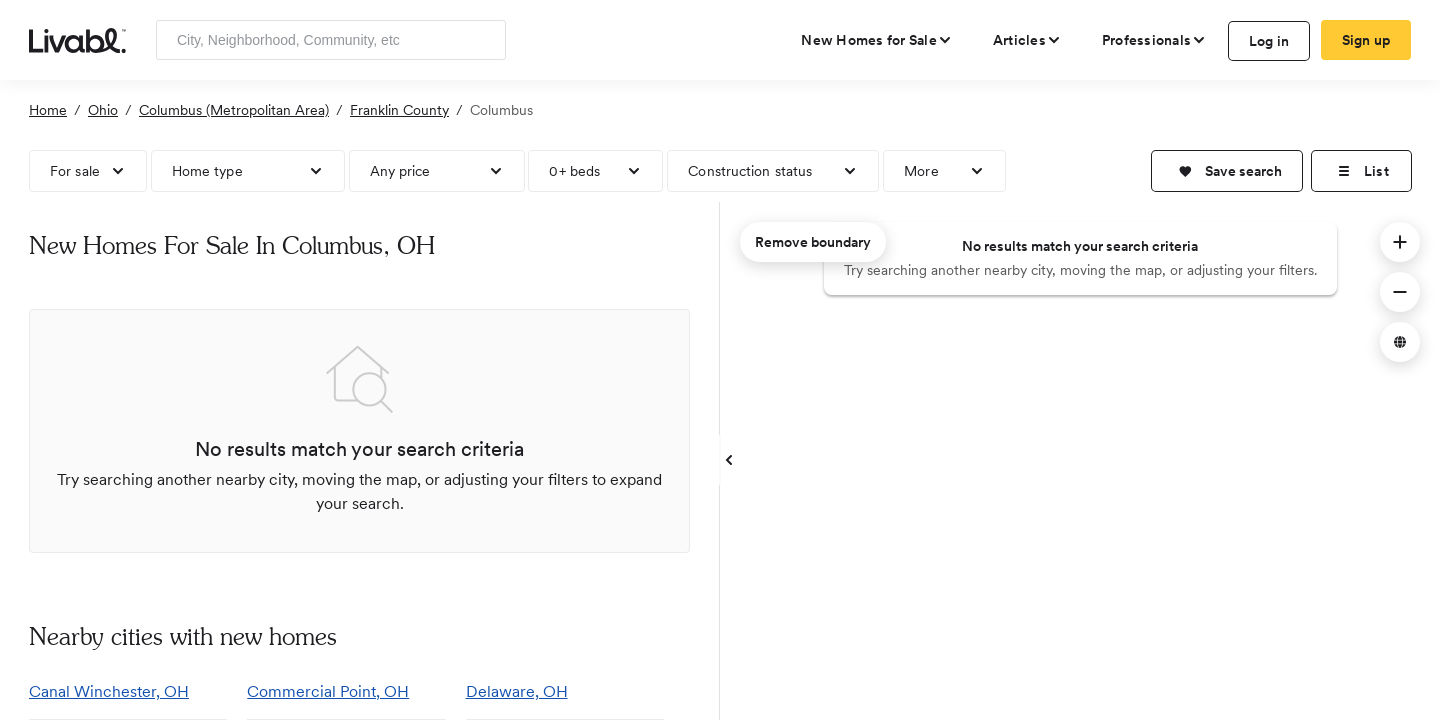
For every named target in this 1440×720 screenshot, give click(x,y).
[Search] (483, 40)
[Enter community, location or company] (331, 40)
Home (48, 110)
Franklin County (399, 110)
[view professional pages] (1154, 40)
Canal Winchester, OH (109, 691)
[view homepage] (77, 39)
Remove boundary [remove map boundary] (813, 242)
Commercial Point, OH (328, 691)
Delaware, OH (517, 691)
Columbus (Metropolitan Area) (234, 110)
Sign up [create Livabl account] (1366, 40)
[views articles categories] (1027, 40)
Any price (400, 171)
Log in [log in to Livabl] (1269, 41)
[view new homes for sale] (877, 40)
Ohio (103, 110)
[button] (1227, 171)
